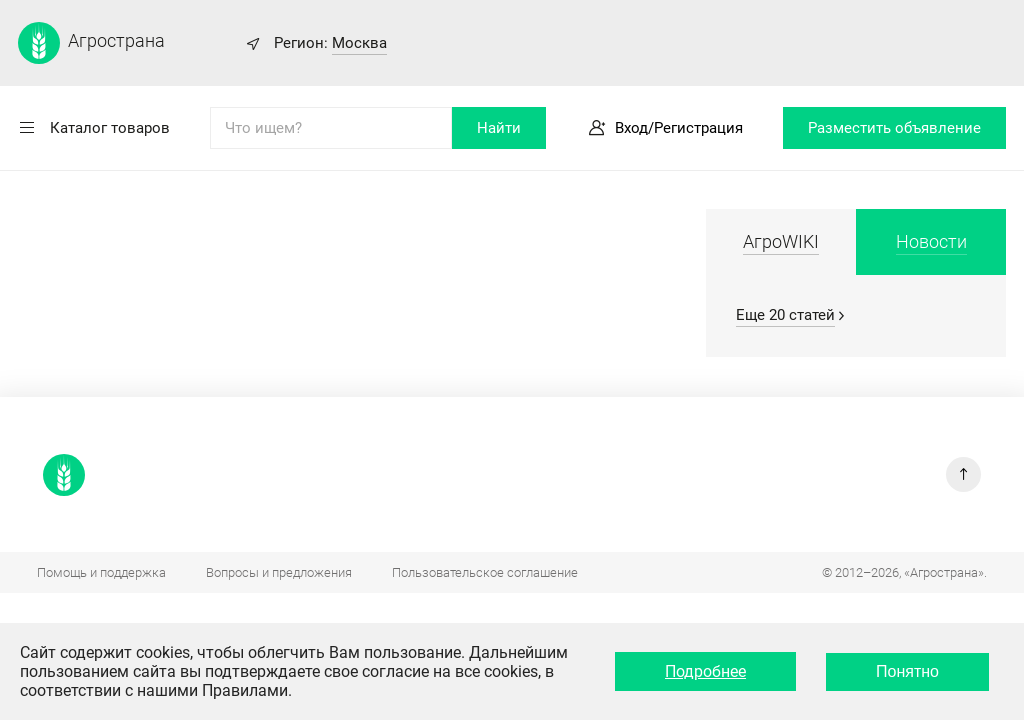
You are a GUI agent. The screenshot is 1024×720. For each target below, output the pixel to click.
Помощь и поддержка (101, 572)
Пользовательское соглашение (485, 572)
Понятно (907, 671)
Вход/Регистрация (679, 128)
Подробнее (705, 671)
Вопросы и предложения (279, 572)
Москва (359, 43)
